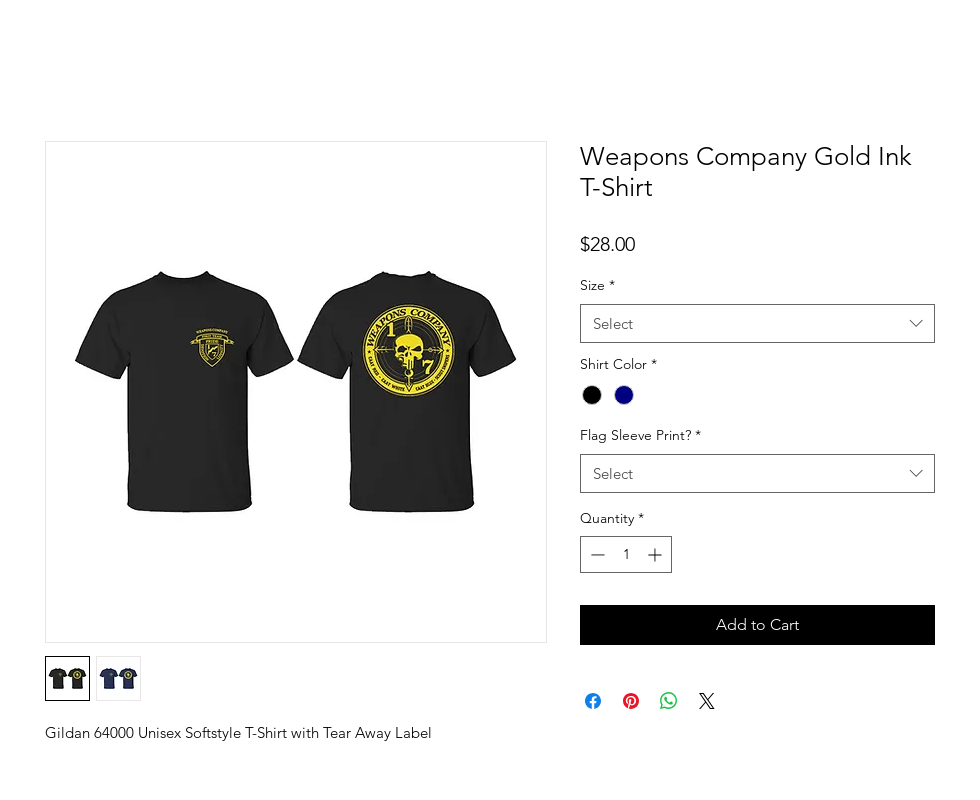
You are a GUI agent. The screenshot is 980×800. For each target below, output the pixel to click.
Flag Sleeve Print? (640, 435)
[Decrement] (595, 554)
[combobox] (757, 323)
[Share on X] (707, 701)
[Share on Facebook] (593, 701)
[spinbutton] (626, 554)
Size (597, 285)
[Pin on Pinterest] (631, 701)
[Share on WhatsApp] (669, 701)
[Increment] (656, 554)
